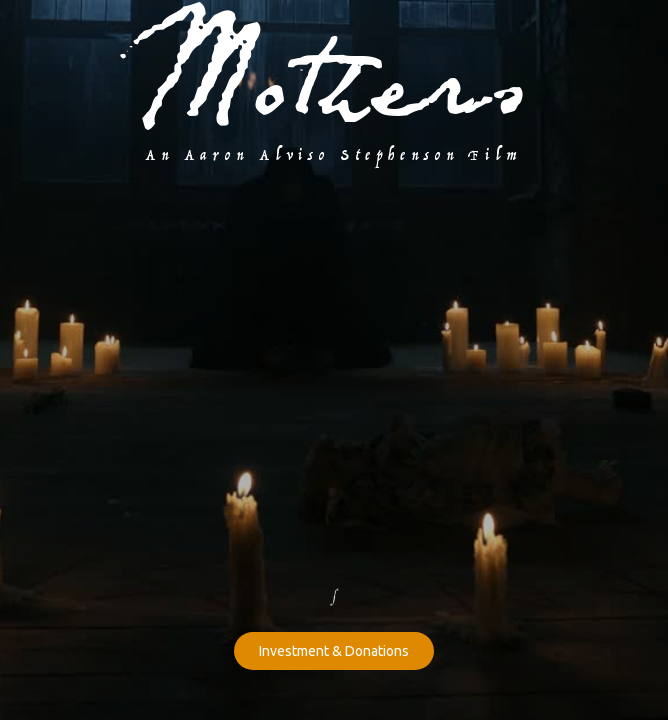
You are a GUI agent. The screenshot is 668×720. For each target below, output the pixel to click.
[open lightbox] (334, 210)
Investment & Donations (334, 651)
